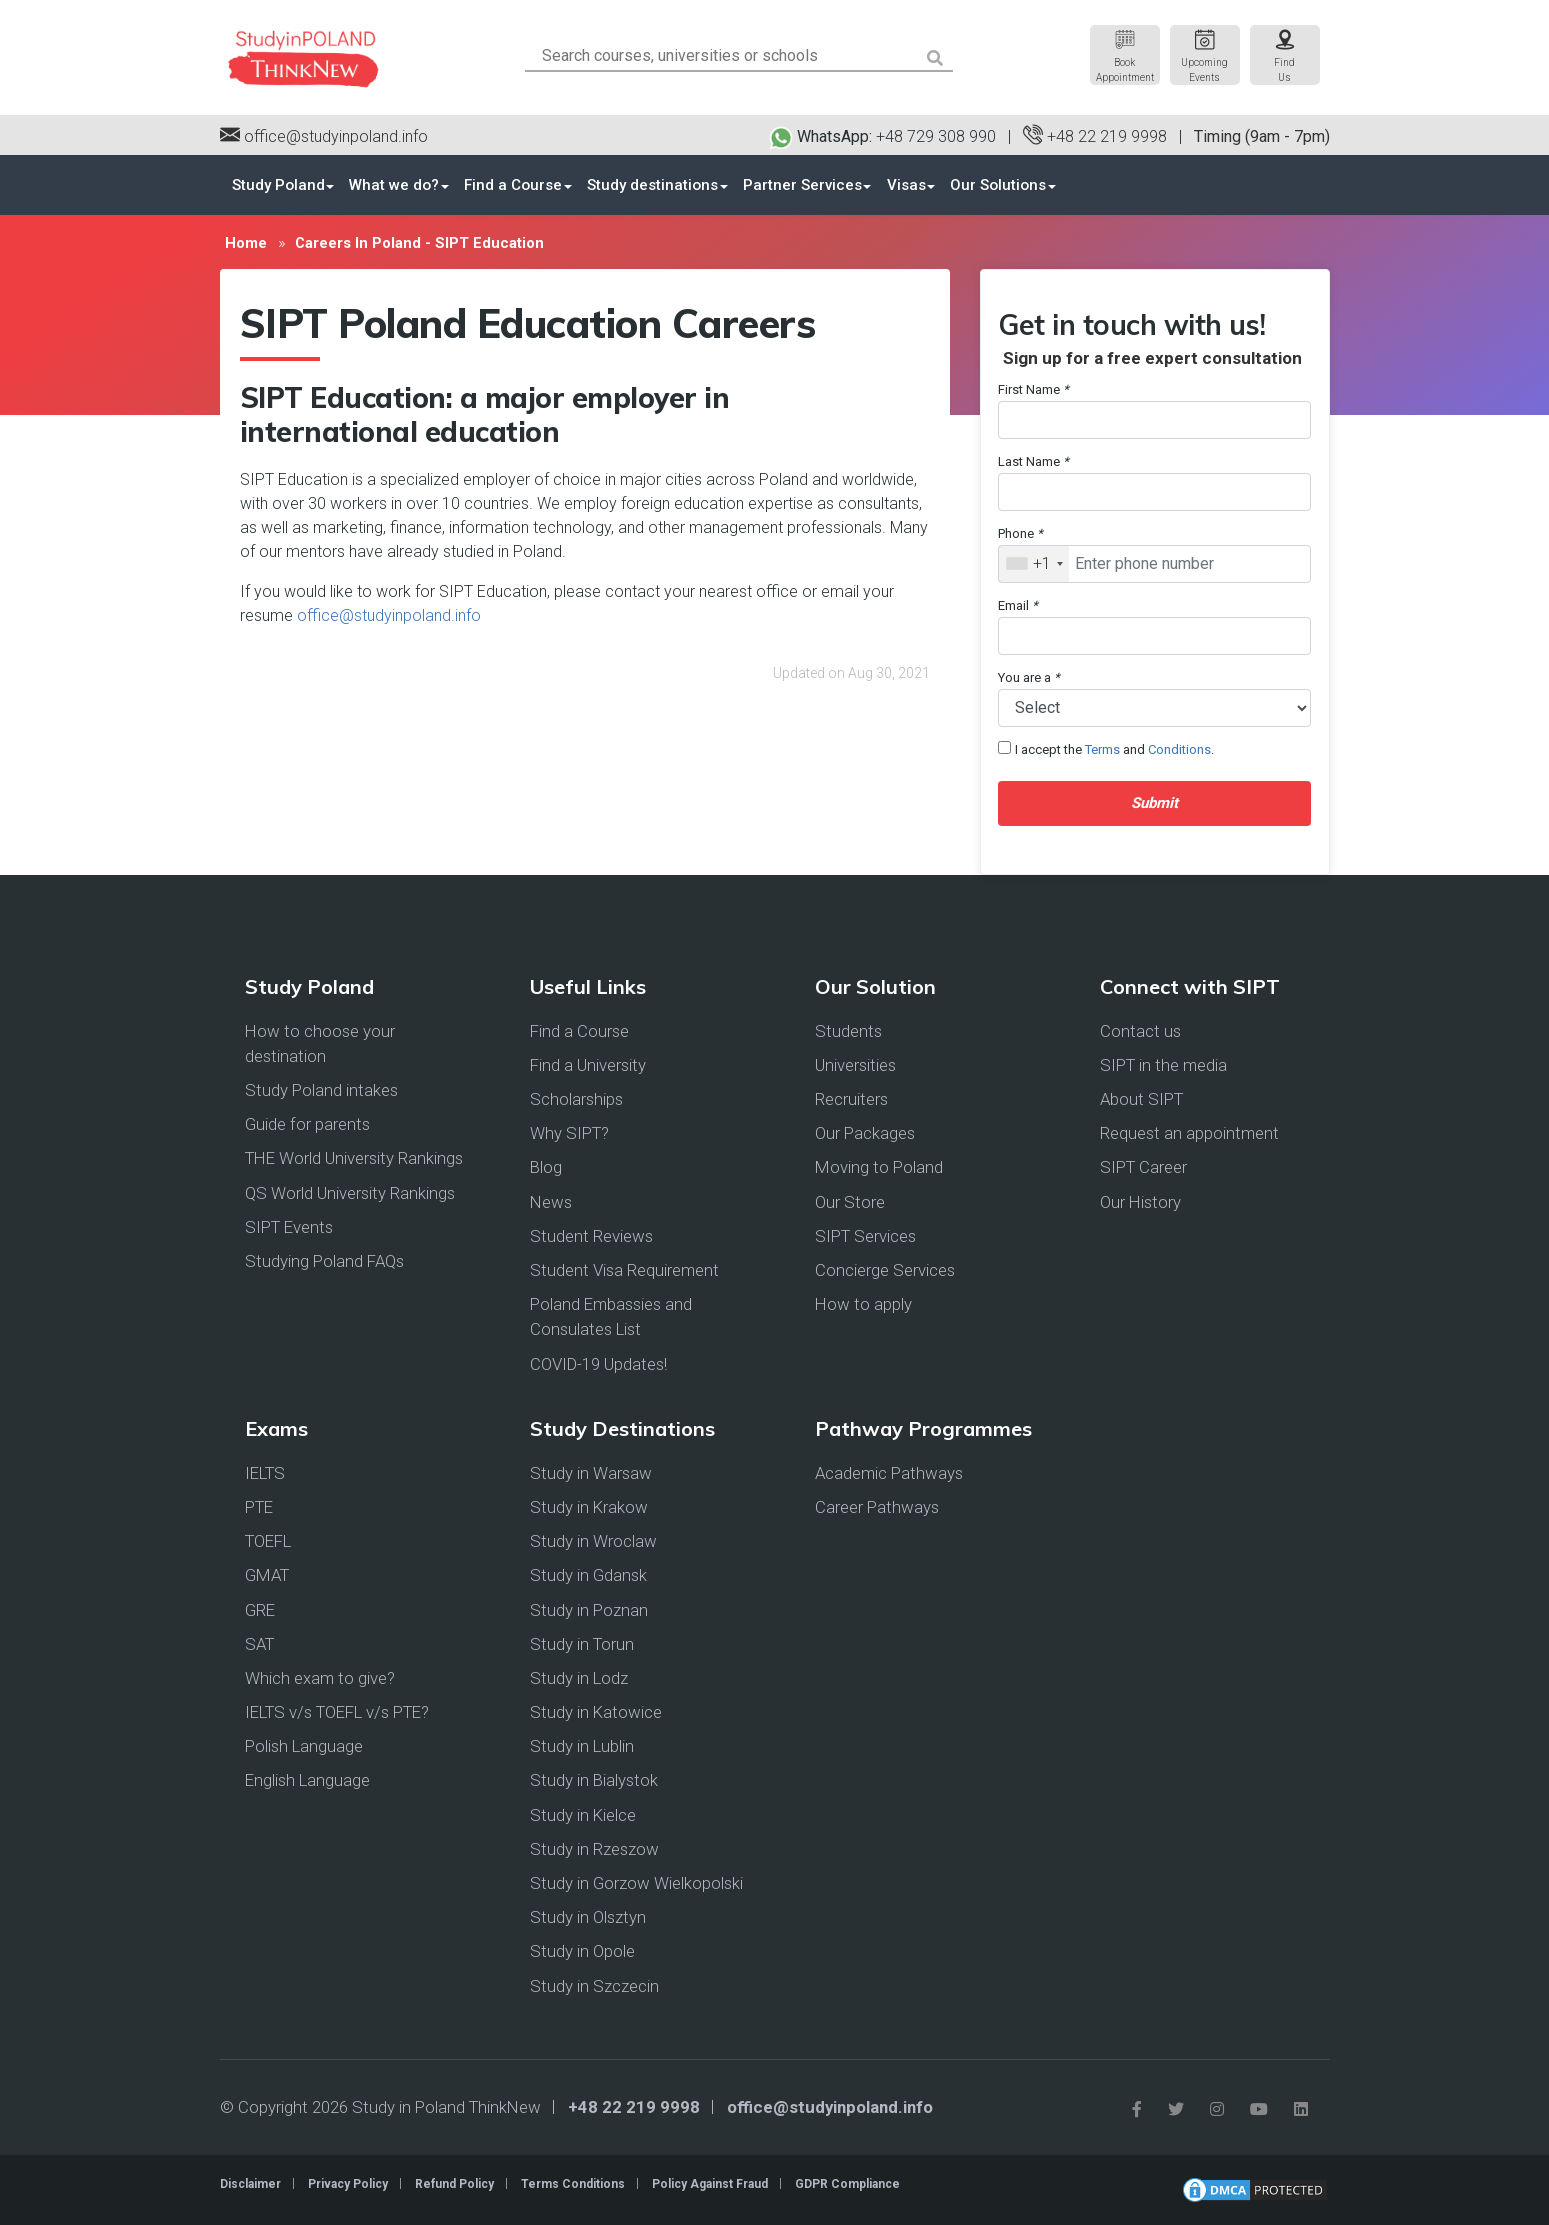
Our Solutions (994, 185)
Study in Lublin (582, 1746)
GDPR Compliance (847, 2184)
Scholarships (576, 1099)
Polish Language (304, 1746)
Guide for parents (307, 1124)
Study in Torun (582, 1644)
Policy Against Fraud (710, 2184)
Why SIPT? (569, 1133)
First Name (1033, 389)
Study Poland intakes (321, 1090)
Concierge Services (885, 1270)
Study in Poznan (589, 1610)
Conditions (1179, 749)
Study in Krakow (589, 1507)
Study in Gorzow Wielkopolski (636, 1883)
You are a (1029, 677)
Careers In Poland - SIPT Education (418, 243)
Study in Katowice (596, 1712)
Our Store (850, 1202)
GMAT (267, 1575)
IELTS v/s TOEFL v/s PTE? (337, 1712)
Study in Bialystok (594, 1781)
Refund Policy (454, 2184)
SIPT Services (865, 1236)
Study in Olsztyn (588, 1917)
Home (245, 243)
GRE (260, 1610)
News (551, 1202)
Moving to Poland (879, 1168)
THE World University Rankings (354, 1159)
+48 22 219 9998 (1095, 136)
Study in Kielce (583, 1815)
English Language (307, 1781)
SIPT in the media (1163, 1065)
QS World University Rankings (350, 1193)
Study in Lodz (579, 1678)
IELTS (265, 1473)
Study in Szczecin (594, 1986)
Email (1018, 605)
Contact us (1140, 1031)
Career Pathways (877, 1507)
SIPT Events (289, 1227)
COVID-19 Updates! (598, 1364)
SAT (259, 1644)
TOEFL (268, 1541)
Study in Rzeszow (594, 1849)
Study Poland (278, 185)
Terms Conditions (573, 2184)
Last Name (1033, 461)
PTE (259, 1507)
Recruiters (851, 1099)
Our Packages (865, 1133)
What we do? (394, 185)
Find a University (588, 1065)
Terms (1102, 749)
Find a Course (512, 185)
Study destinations (650, 185)
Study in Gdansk (588, 1575)
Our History (1140, 1202)
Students (848, 1031)
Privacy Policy (348, 2184)
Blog (546, 1168)
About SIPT (1141, 1099)
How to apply (863, 1304)
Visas (902, 185)
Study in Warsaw (591, 1473)
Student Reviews (591, 1236)
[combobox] (1034, 564)
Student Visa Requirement (624, 1270)
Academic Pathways (889, 1473)
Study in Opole (582, 1951)
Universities (855, 1065)
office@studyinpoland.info (324, 136)
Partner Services (799, 185)
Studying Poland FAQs (324, 1261)
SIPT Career (1143, 1168)
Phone (1020, 533)
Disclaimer (250, 2184)
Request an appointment (1189, 1133)
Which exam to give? (320, 1678)
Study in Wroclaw (593, 1541)
